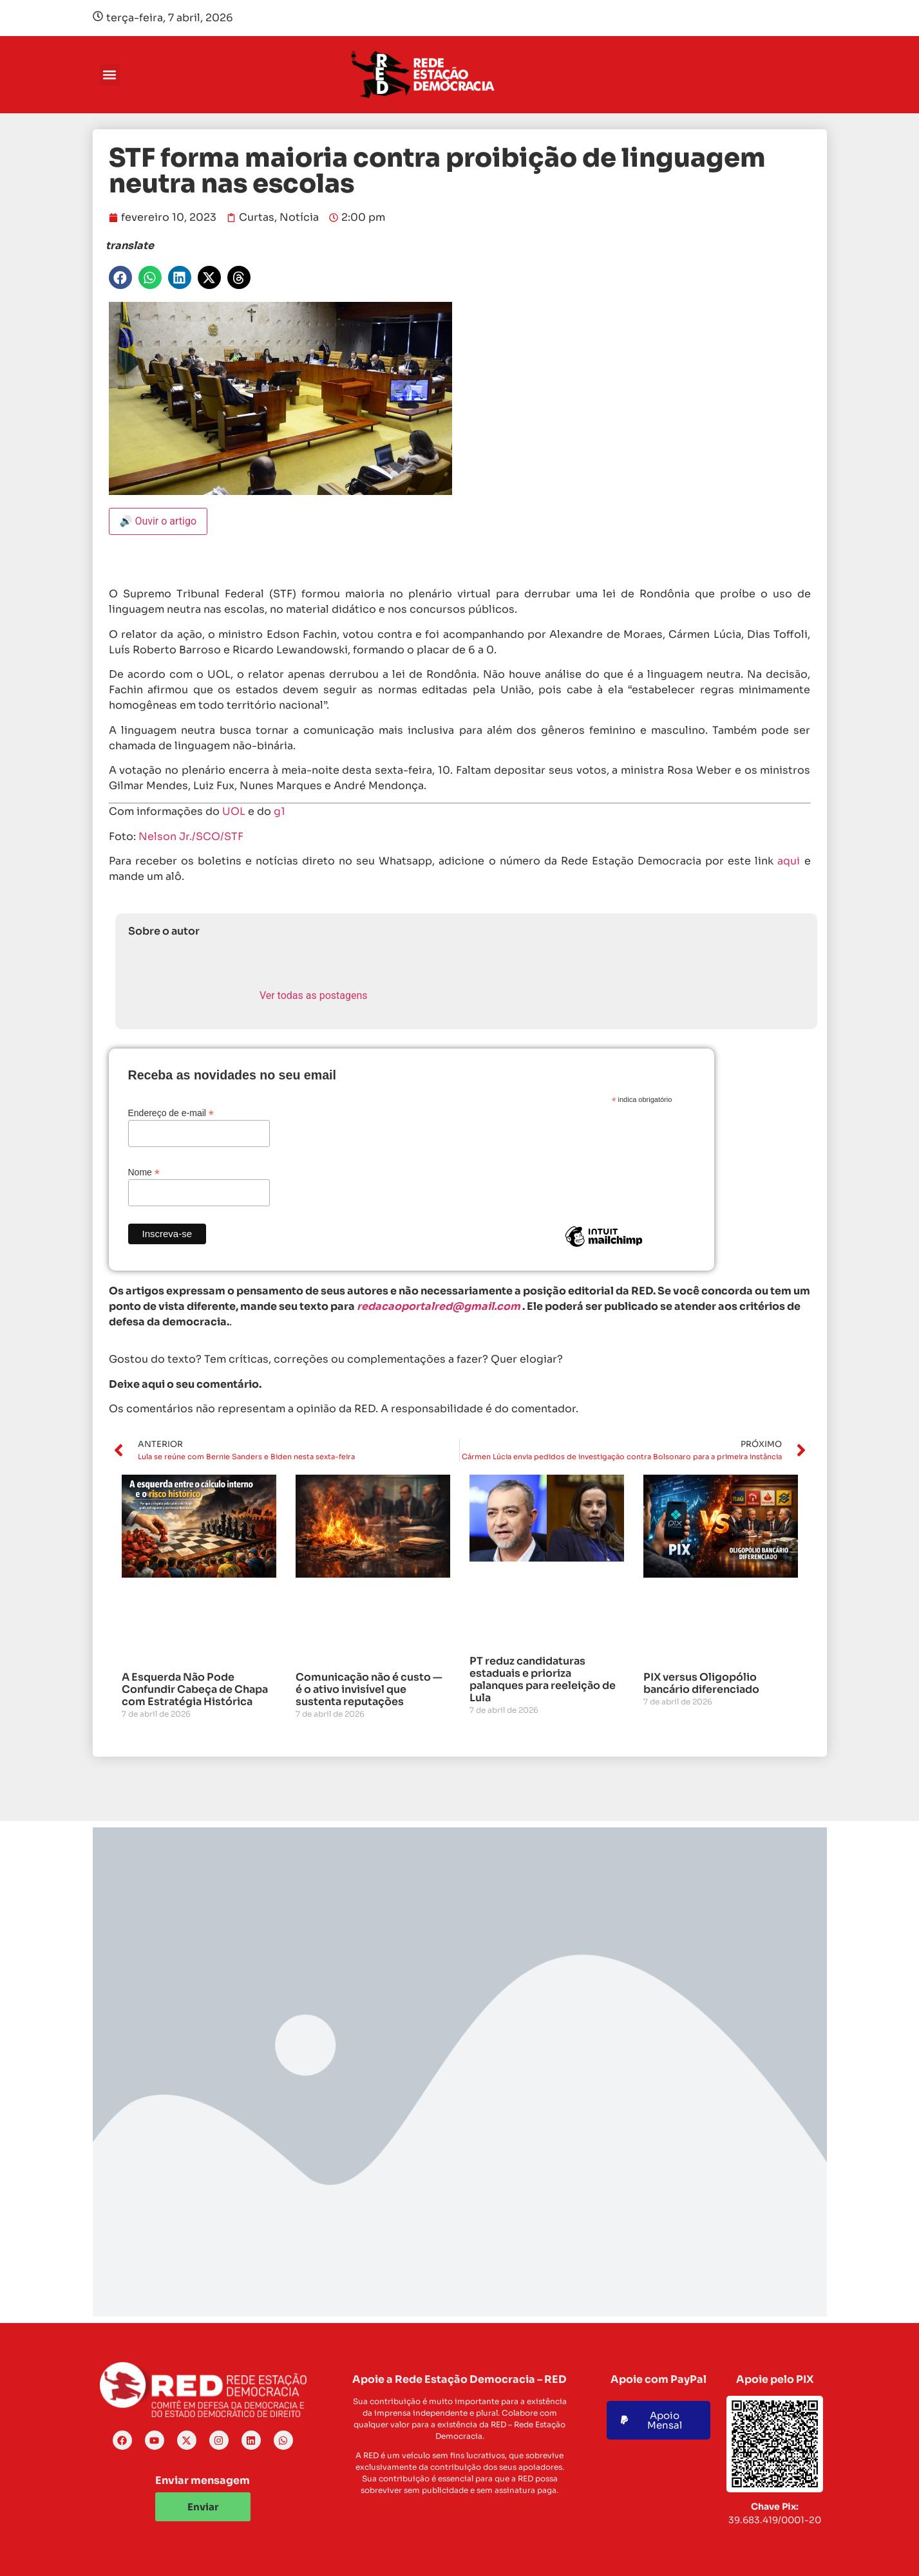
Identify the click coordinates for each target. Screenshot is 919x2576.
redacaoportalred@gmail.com (438, 1306)
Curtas (256, 217)
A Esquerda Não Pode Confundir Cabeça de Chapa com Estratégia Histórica (195, 1689)
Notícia (299, 217)
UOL (233, 811)
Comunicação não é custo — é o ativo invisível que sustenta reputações (369, 1689)
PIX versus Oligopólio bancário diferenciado (701, 1683)
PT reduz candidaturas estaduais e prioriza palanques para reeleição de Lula (542, 1679)
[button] (109, 75)
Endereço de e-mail (171, 1112)
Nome (144, 1171)
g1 (279, 811)
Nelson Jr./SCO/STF (190, 836)
